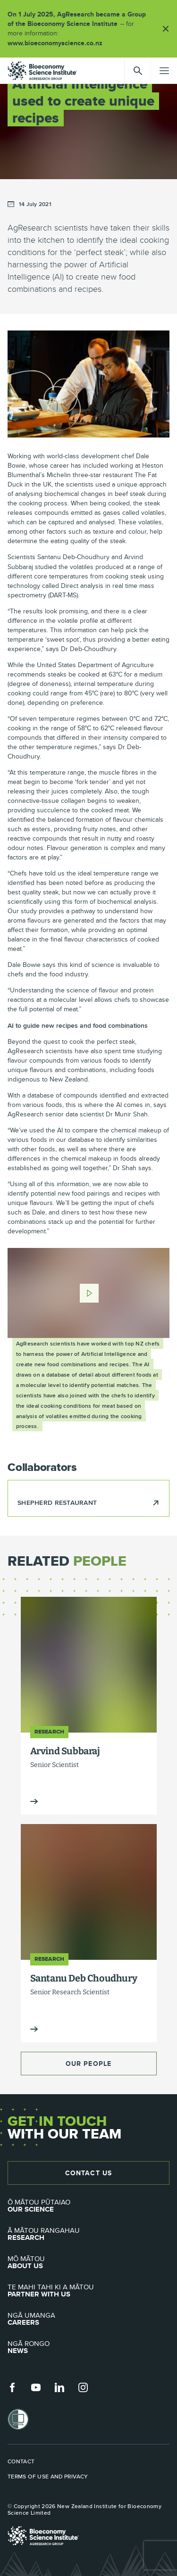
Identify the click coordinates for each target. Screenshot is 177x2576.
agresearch (42, 70)
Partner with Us (88, 2291)
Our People (88, 2063)
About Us (88, 2262)
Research (88, 2234)
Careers (88, 2319)
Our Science (88, 2206)
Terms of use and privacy (48, 2476)
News (88, 2347)
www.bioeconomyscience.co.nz (58, 43)
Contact (21, 2461)
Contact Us (88, 2173)
